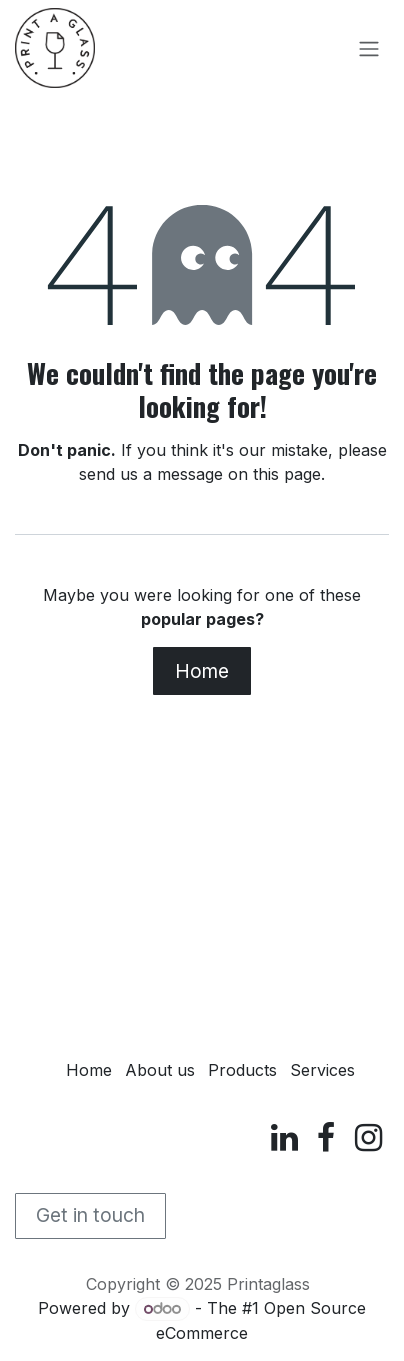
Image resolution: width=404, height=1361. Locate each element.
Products (242, 1070)
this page (287, 474)
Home (202, 671)
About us (160, 1070)
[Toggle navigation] (369, 48)
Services (322, 1070)
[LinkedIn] (284, 1138)
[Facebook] (326, 1138)
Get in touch (90, 1215)
